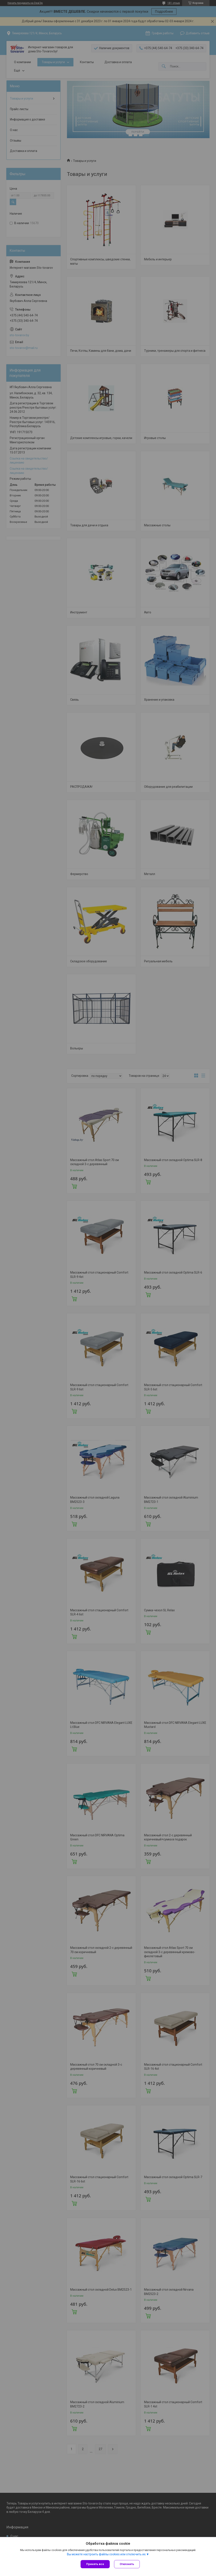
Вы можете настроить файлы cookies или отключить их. (106, 2554)
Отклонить (127, 2564)
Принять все (95, 2564)
